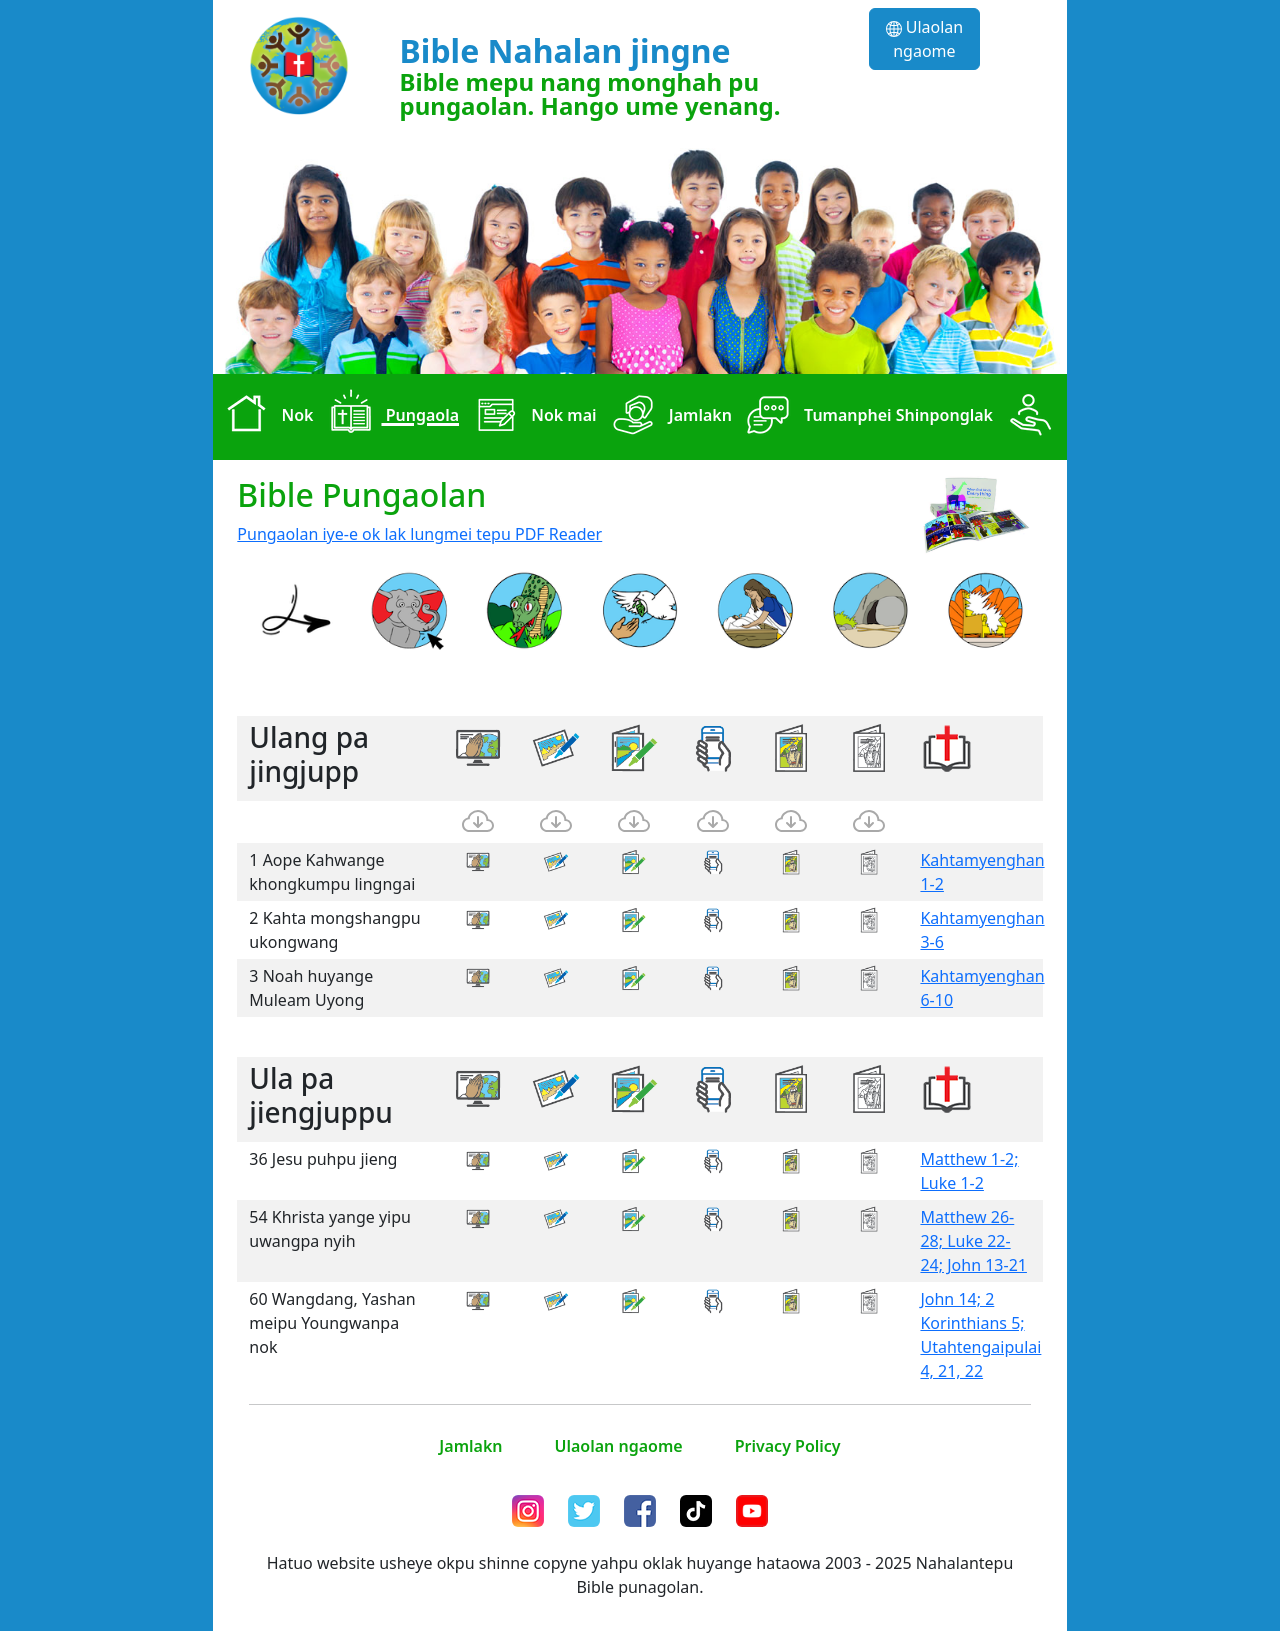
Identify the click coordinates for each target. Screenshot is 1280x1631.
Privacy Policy (788, 1446)
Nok (265, 417)
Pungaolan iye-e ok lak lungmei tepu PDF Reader (419, 534)
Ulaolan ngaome (925, 39)
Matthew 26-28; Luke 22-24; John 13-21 (973, 1241)
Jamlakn (668, 417)
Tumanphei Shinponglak (866, 417)
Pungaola (390, 417)
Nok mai (532, 417)
